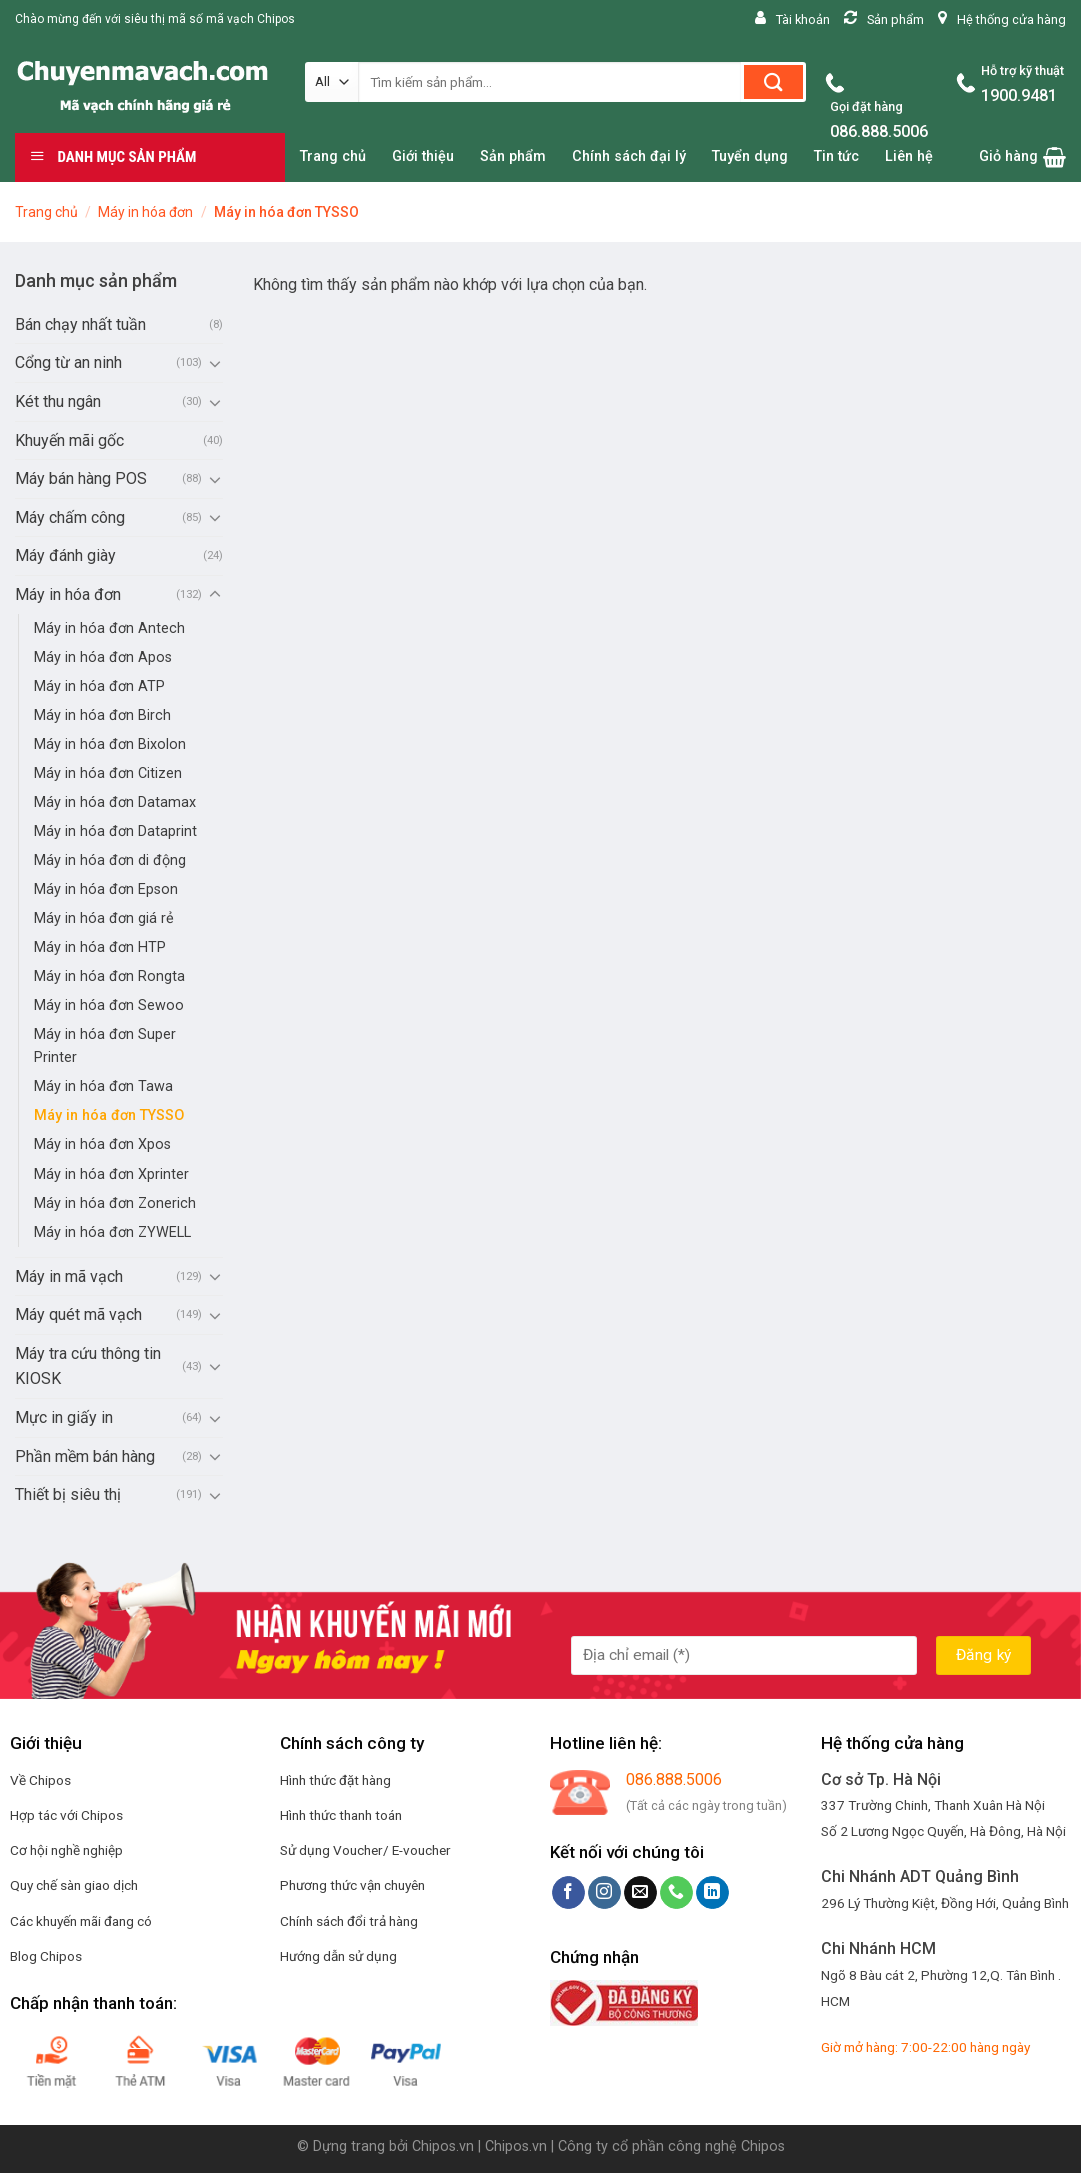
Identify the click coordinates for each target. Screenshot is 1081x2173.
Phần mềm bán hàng (85, 1456)
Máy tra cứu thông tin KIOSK (88, 1366)
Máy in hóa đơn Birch (102, 715)
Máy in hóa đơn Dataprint (115, 831)
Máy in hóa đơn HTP (100, 947)
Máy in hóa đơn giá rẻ (104, 918)
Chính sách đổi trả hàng (349, 1921)
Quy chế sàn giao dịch (74, 1885)
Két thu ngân (58, 401)
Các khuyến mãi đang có (81, 1921)
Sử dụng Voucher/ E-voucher (365, 1850)
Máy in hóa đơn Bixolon (110, 744)
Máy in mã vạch (69, 1276)
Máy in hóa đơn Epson (106, 889)
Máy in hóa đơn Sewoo (109, 1005)
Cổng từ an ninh (68, 362)
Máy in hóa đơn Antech (109, 628)
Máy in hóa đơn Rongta (109, 976)
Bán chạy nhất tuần (80, 324)
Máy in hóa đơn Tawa (103, 1086)
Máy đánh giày (65, 555)
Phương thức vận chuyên (352, 1885)
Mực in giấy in (64, 1417)
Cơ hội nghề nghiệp (66, 1850)
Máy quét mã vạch (78, 1314)
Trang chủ (46, 212)
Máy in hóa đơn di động (110, 860)
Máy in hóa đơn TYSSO (109, 1115)
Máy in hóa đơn (145, 212)
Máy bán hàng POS (81, 478)
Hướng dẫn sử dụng (338, 1956)
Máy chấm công (70, 517)
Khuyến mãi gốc (69, 440)
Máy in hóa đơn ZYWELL (112, 1232)
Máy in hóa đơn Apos (103, 657)
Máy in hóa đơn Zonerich (115, 1203)
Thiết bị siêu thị (68, 1494)
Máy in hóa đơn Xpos (102, 1144)
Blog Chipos (46, 1956)
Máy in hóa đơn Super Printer (105, 1046)
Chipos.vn (443, 2146)
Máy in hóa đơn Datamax (115, 802)
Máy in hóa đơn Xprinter (111, 1174)
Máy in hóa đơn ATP (99, 686)
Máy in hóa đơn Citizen (108, 773)
